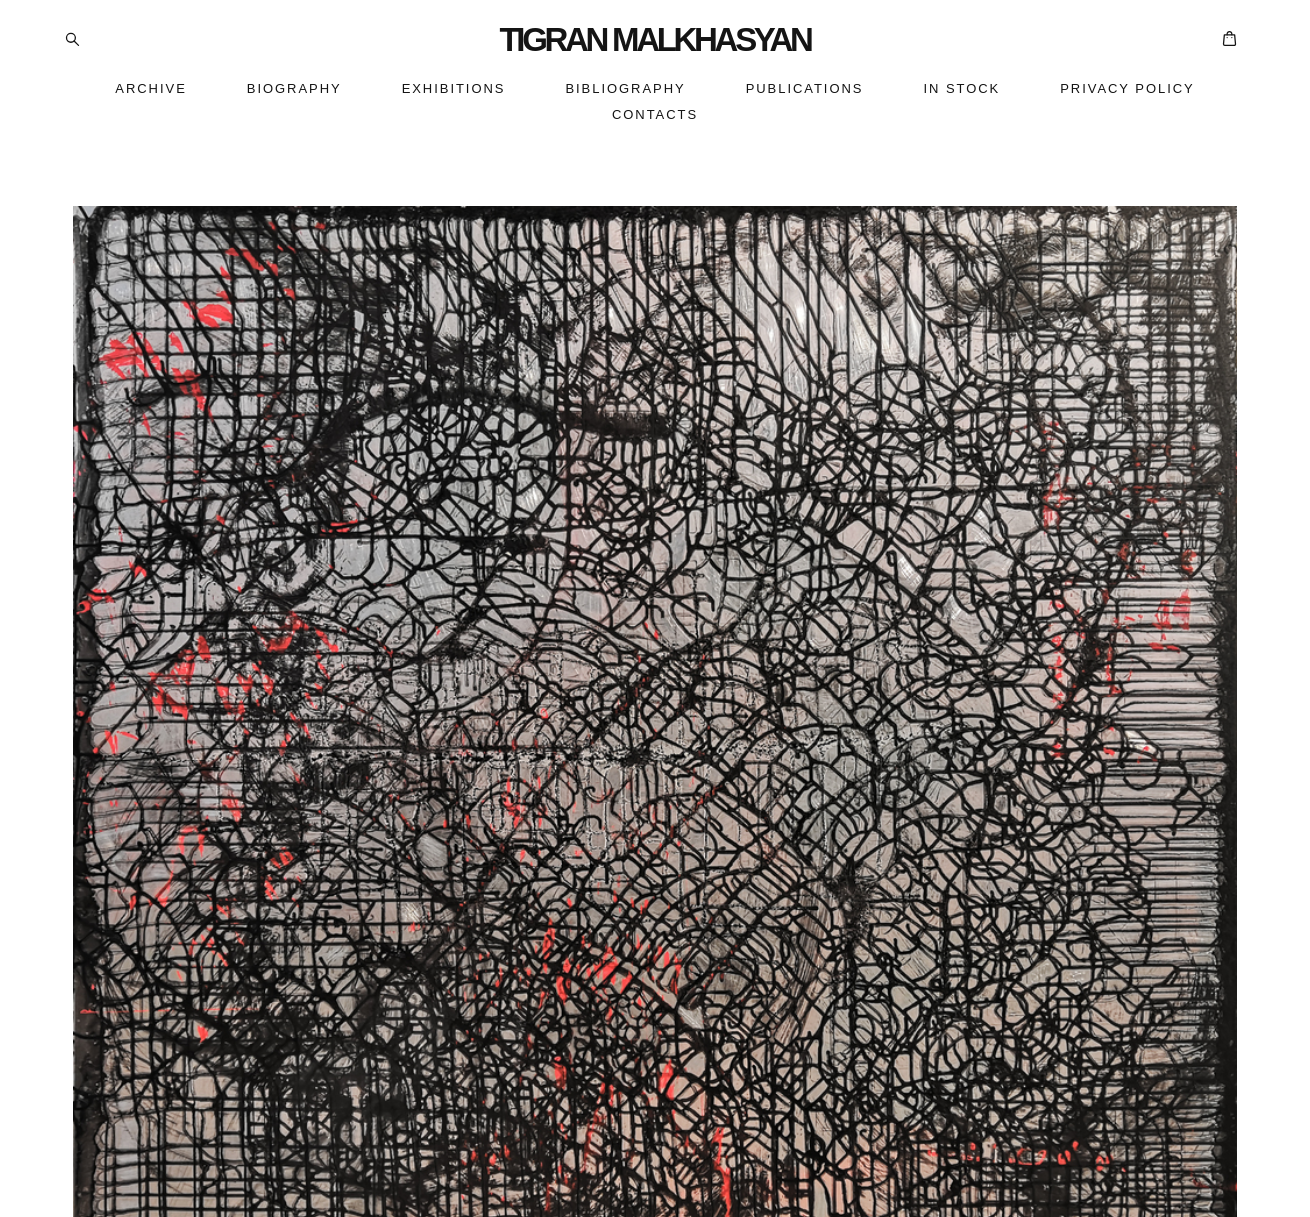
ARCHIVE (150, 88)
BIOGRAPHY (294, 88)
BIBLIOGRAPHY (625, 88)
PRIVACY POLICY (1127, 88)
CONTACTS (655, 114)
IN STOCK (961, 88)
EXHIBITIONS (454, 88)
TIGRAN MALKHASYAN (654, 39)
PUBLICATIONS (805, 88)
